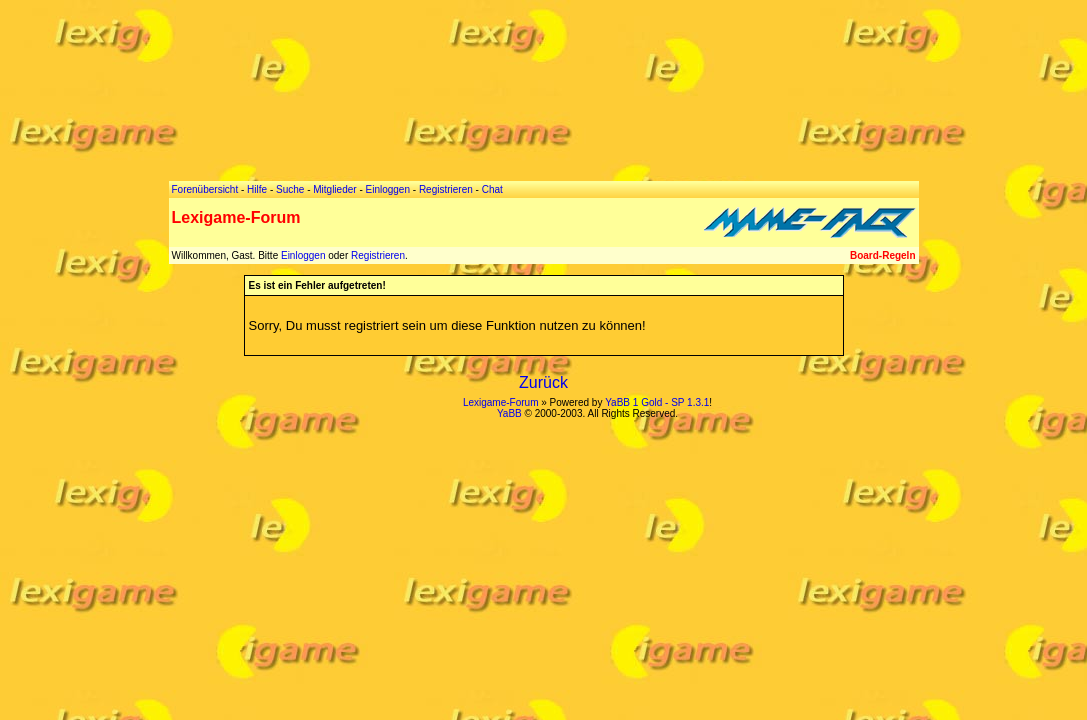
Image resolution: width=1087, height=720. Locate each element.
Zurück (543, 382)
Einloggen (303, 255)
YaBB (509, 413)
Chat (492, 189)
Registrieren (378, 255)
